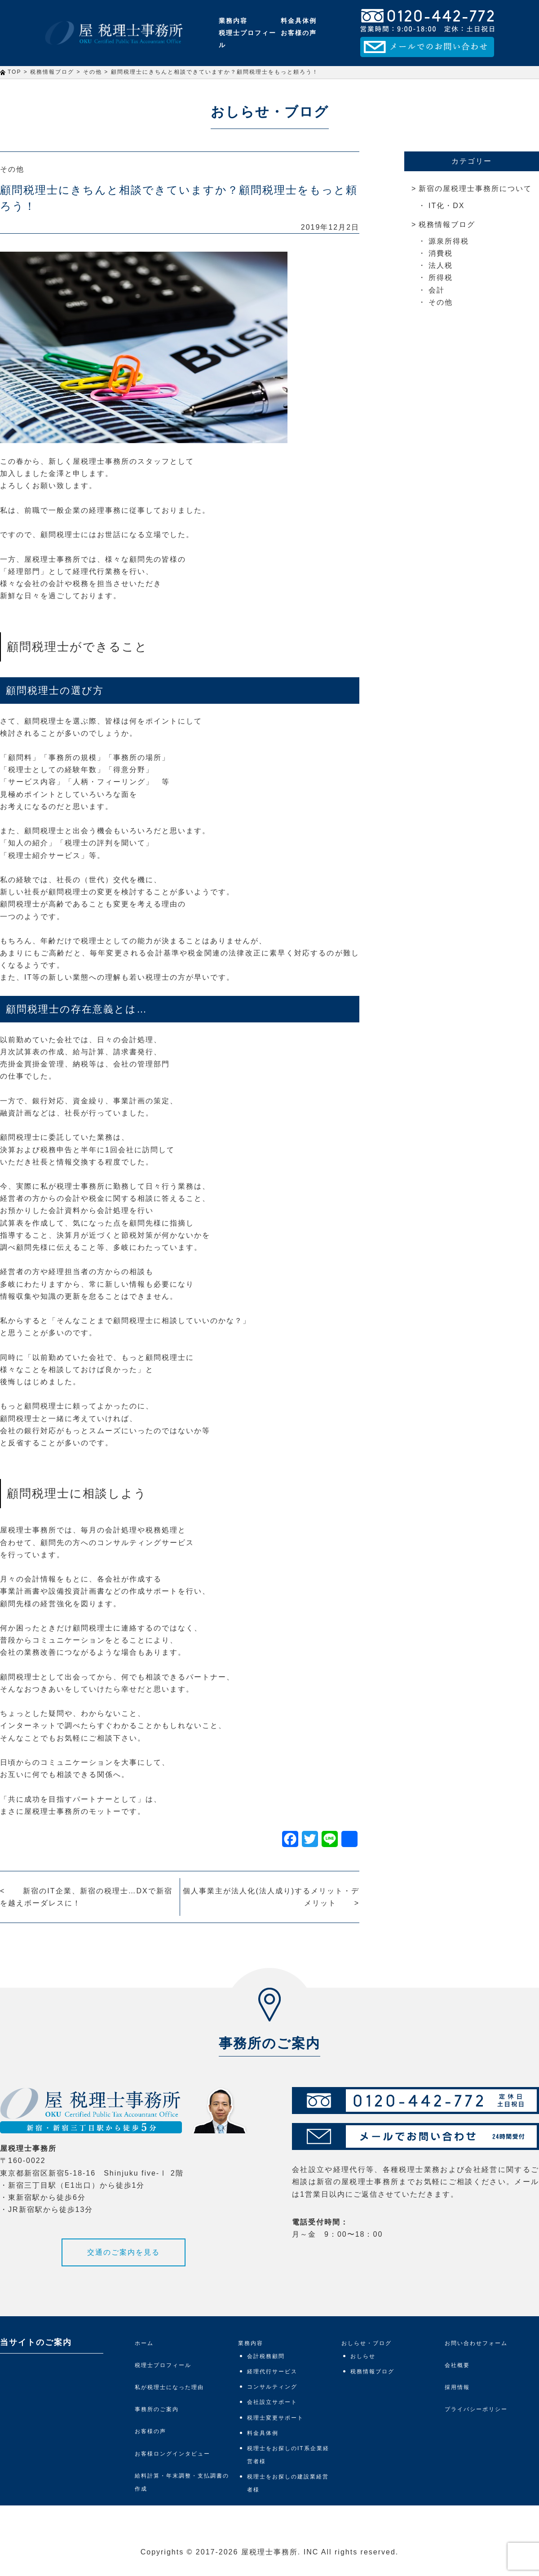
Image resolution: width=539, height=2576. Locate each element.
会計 (437, 290)
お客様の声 (299, 32)
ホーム (144, 2343)
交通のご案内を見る (123, 2252)
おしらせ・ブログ (366, 2343)
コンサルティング (272, 2387)
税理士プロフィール (247, 39)
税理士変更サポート (275, 2418)
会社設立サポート (272, 2402)
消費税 (441, 253)
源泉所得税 (449, 241)
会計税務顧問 (266, 2356)
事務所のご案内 (157, 2409)
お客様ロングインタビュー (172, 2454)
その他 (12, 169)
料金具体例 (299, 20)
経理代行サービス (272, 2371)
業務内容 (233, 20)
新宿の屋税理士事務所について (475, 188)
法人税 (441, 265)
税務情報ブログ (447, 224)
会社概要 (457, 2365)
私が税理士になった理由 (169, 2387)
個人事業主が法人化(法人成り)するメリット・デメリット (271, 1897)
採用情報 (457, 2387)
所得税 (441, 277)
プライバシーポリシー (476, 2409)
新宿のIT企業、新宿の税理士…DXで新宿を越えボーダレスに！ (86, 1897)
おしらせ (363, 2356)
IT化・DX (446, 205)
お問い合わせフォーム (476, 2343)
